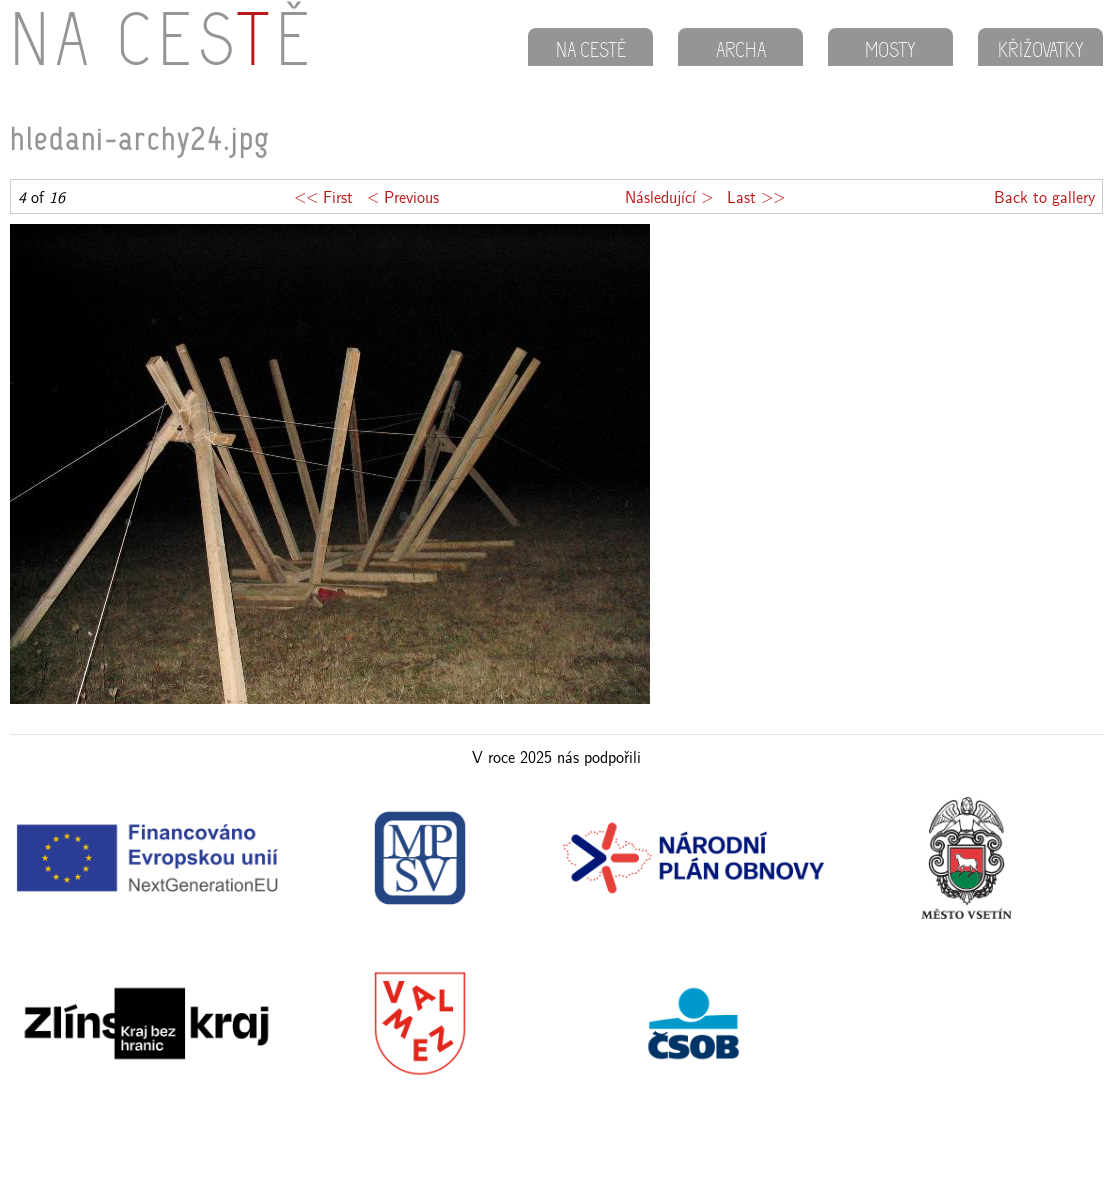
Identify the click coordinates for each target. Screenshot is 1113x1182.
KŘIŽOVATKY (1041, 52)
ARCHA (741, 52)
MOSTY (890, 52)
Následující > (669, 196)
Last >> (756, 196)
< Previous (403, 196)
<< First (323, 196)
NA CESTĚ (591, 52)
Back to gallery (1044, 196)
